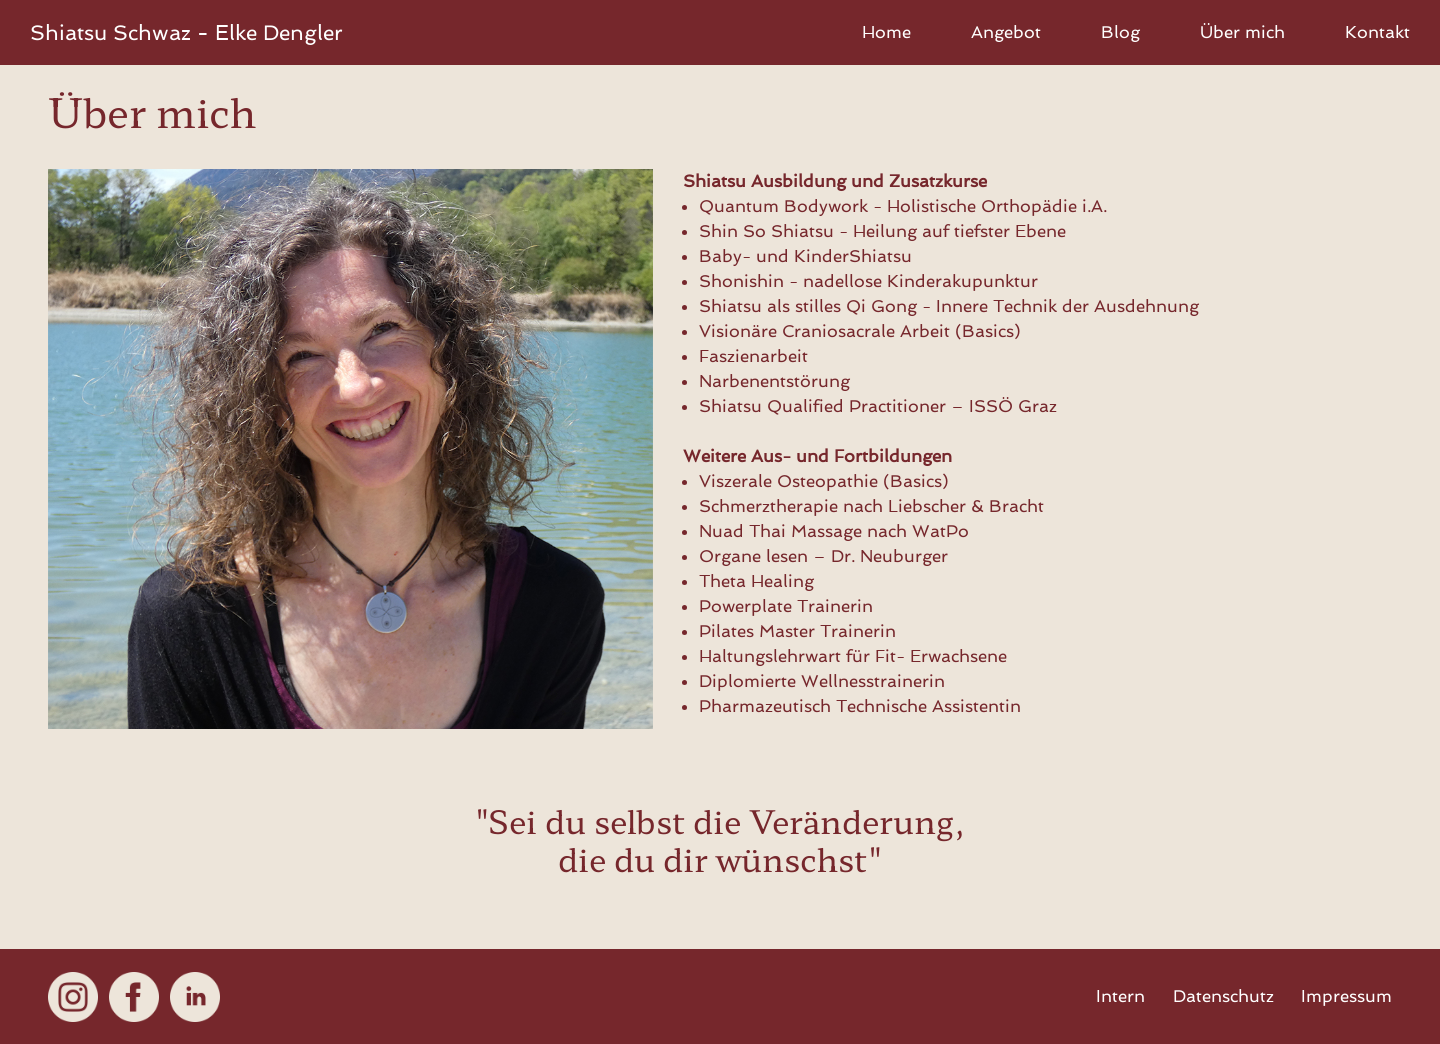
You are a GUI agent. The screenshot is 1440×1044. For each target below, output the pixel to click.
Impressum (1346, 996)
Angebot (1006, 32)
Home (886, 32)
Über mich (1242, 32)
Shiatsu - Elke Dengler (186, 32)
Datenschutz (1223, 996)
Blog (1120, 32)
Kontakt (1377, 32)
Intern (1120, 996)
